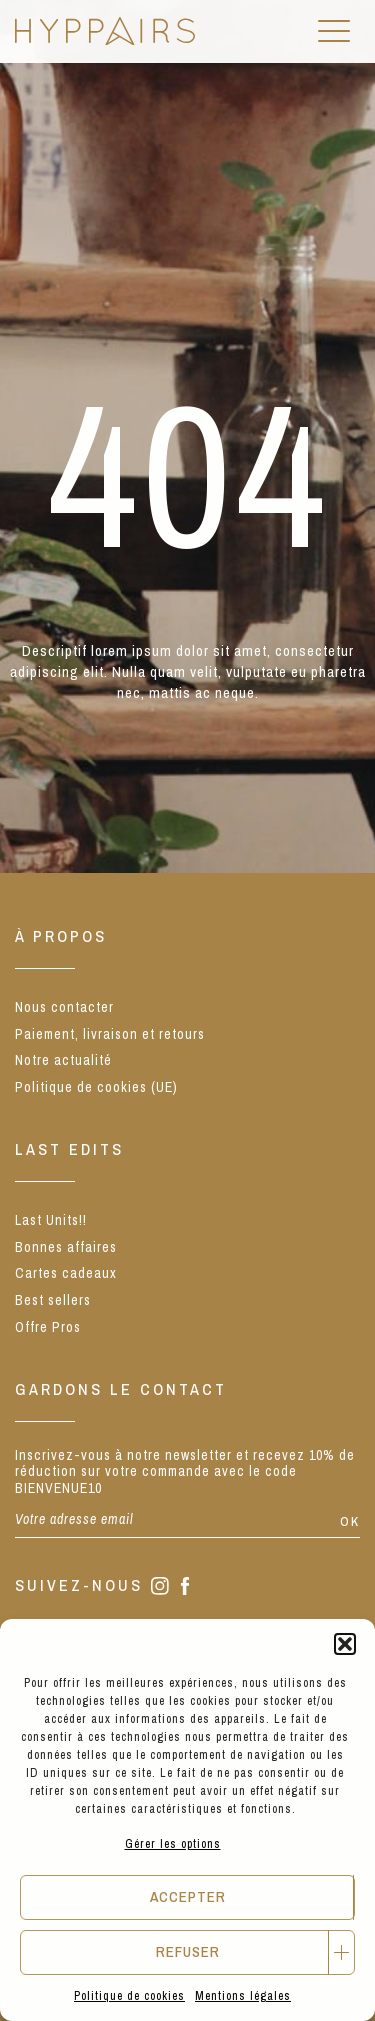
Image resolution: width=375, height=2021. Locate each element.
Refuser (188, 1951)
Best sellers (53, 1300)
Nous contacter (64, 1007)
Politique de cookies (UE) (96, 1087)
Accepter (188, 1896)
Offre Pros (48, 1327)
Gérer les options (173, 1844)
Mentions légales (243, 1996)
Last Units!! (51, 1220)
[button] (345, 1644)
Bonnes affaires (66, 1247)
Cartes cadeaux (66, 1273)
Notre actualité (63, 1060)
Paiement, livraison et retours (110, 1034)
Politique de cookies (129, 1996)
